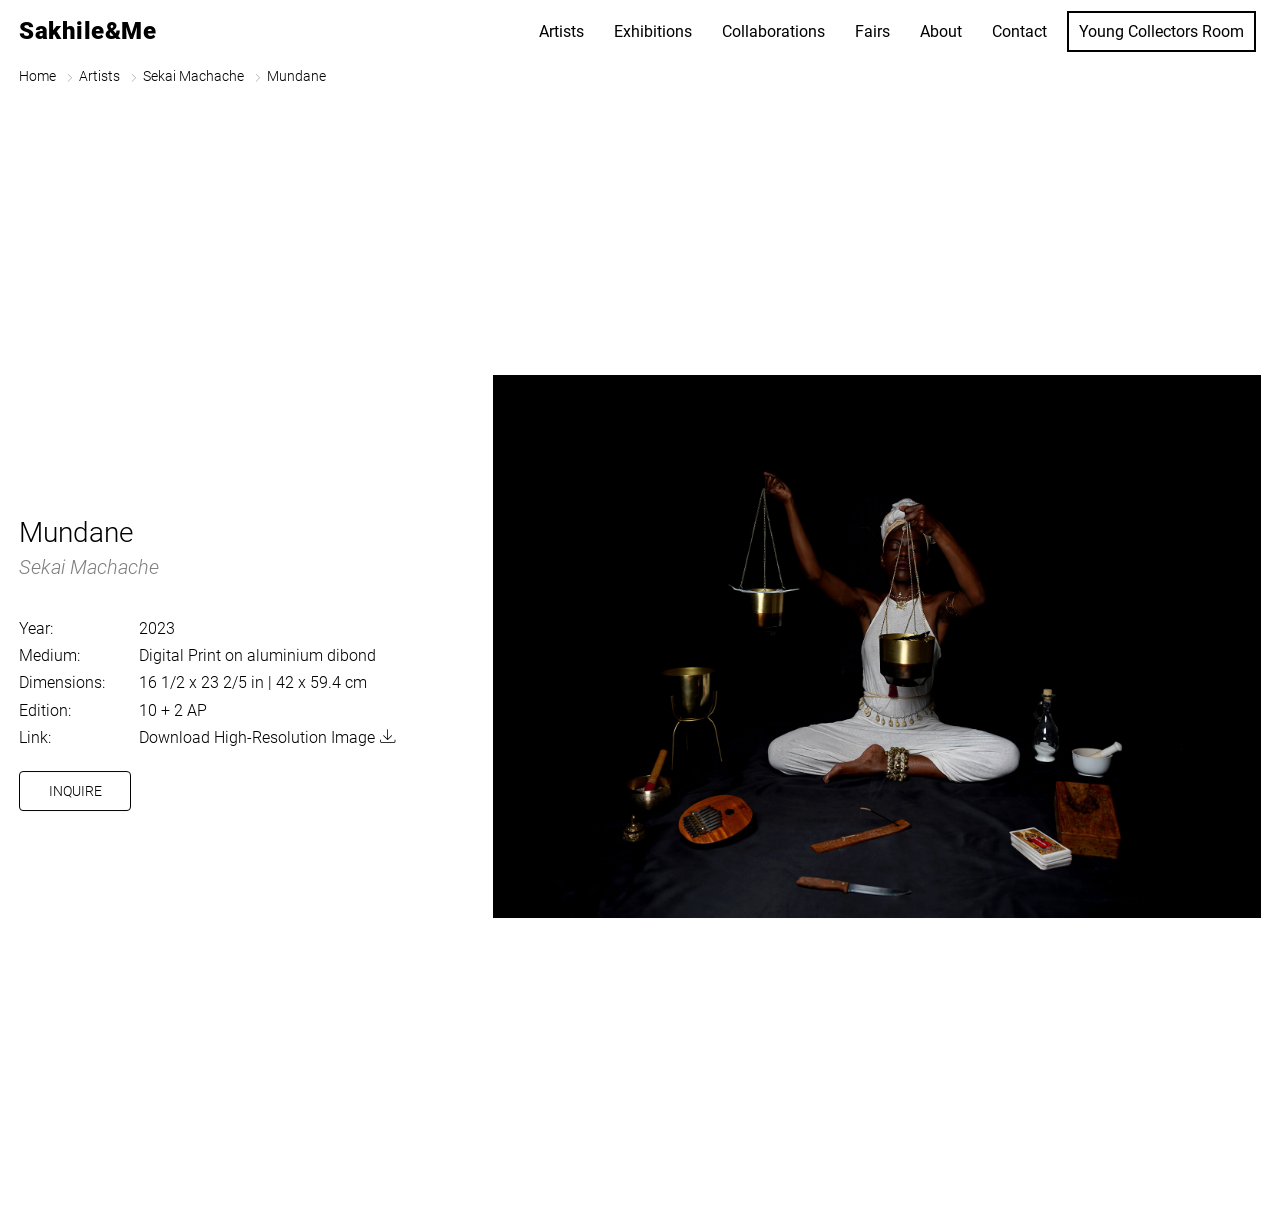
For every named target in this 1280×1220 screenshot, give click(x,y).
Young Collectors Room (1161, 31)
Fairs (872, 31)
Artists (561, 31)
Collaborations (773, 31)
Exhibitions (653, 31)
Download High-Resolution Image (257, 737)
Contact (1019, 31)
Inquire (75, 791)
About (941, 31)
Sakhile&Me (87, 31)
